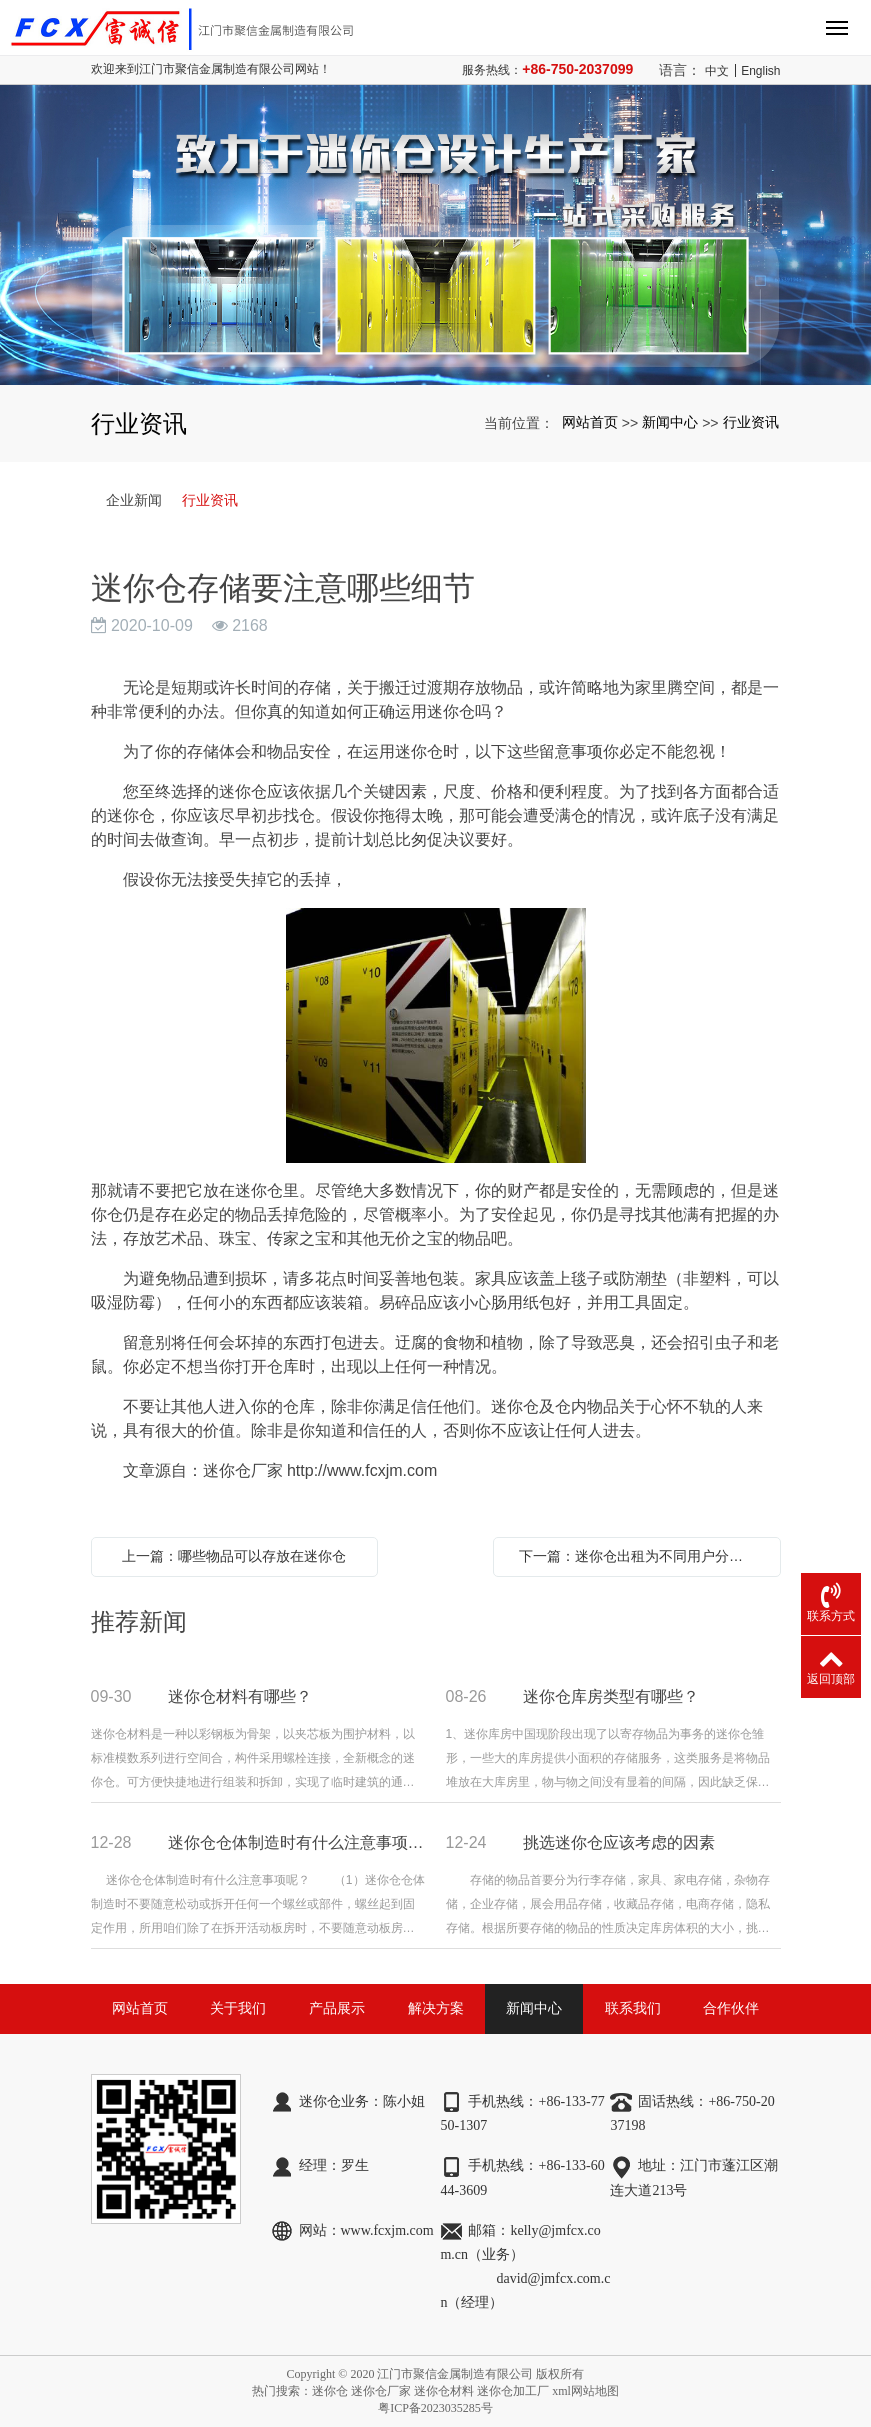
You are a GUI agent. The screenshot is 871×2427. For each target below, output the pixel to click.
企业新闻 (134, 500)
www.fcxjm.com (387, 2230)
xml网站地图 (585, 2391)
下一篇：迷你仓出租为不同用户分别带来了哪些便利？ (642, 1556)
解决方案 (436, 2008)
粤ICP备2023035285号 (435, 2408)
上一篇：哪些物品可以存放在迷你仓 (234, 1556)
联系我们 (633, 2008)
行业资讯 (751, 422)
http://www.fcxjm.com (362, 1470)
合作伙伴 (731, 2008)
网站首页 (590, 422)
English (760, 71)
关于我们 (238, 2008)
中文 (717, 71)
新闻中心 (670, 422)
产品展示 (337, 2008)
